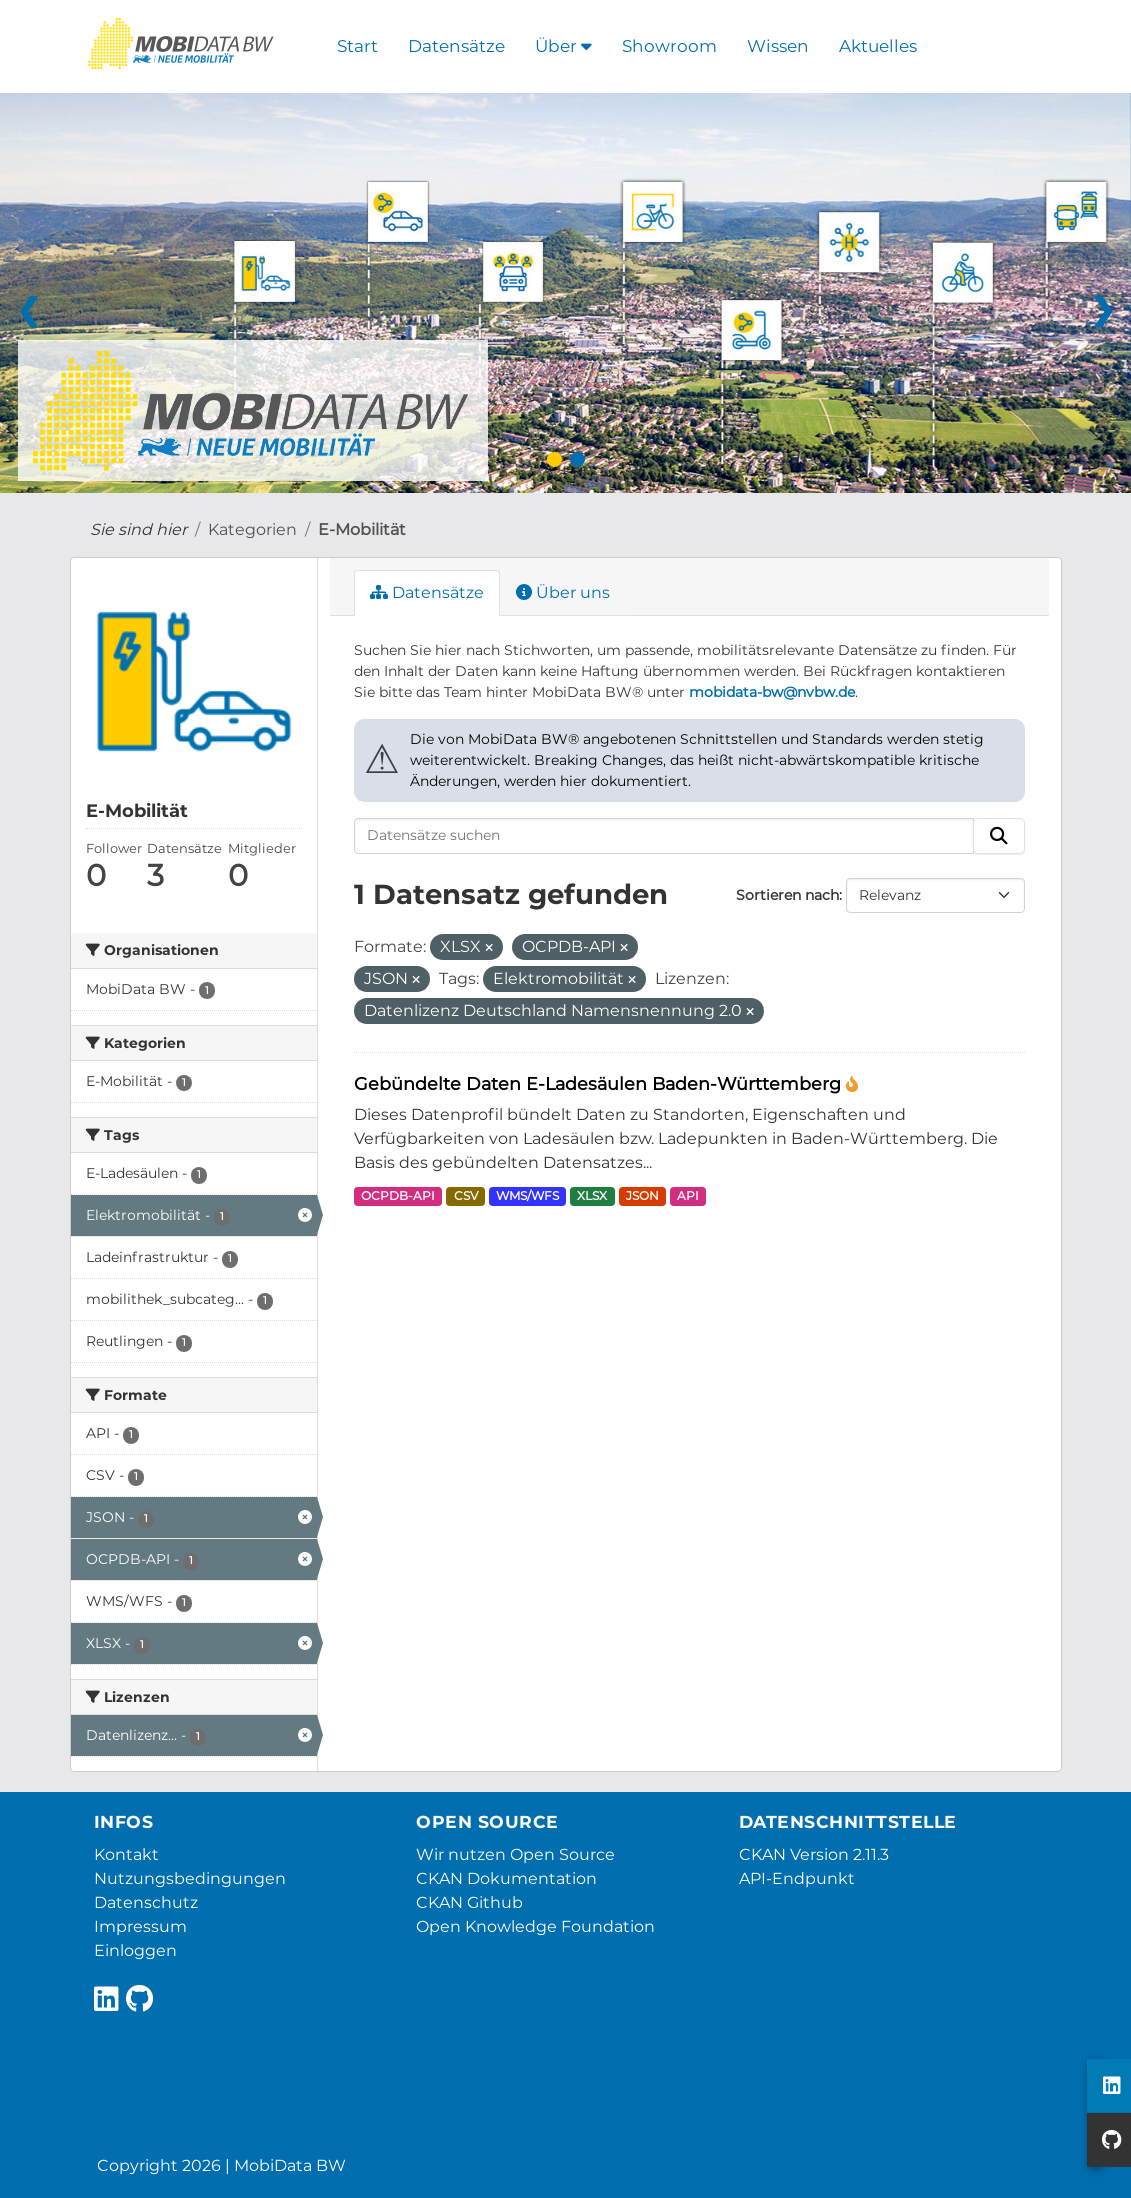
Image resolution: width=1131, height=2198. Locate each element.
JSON (642, 1195)
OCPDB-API (398, 1195)
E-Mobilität (362, 529)
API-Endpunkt (797, 1878)
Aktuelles (878, 46)
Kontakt (126, 1854)
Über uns (563, 592)
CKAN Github (469, 1902)
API (688, 1195)
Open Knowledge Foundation (535, 1926)
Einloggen (135, 1950)
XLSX (592, 1195)
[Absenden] (999, 836)
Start (357, 46)
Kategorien (252, 529)
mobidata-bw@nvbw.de (772, 692)
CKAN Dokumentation (506, 1878)
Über (563, 46)
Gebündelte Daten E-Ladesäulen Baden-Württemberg (600, 1083)
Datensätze (456, 46)
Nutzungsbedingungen (190, 1878)
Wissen (778, 46)
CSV (466, 1195)
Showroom (669, 46)
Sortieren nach (787, 895)
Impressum (140, 1926)
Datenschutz (146, 1902)
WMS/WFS (527, 1195)
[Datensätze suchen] (664, 836)
